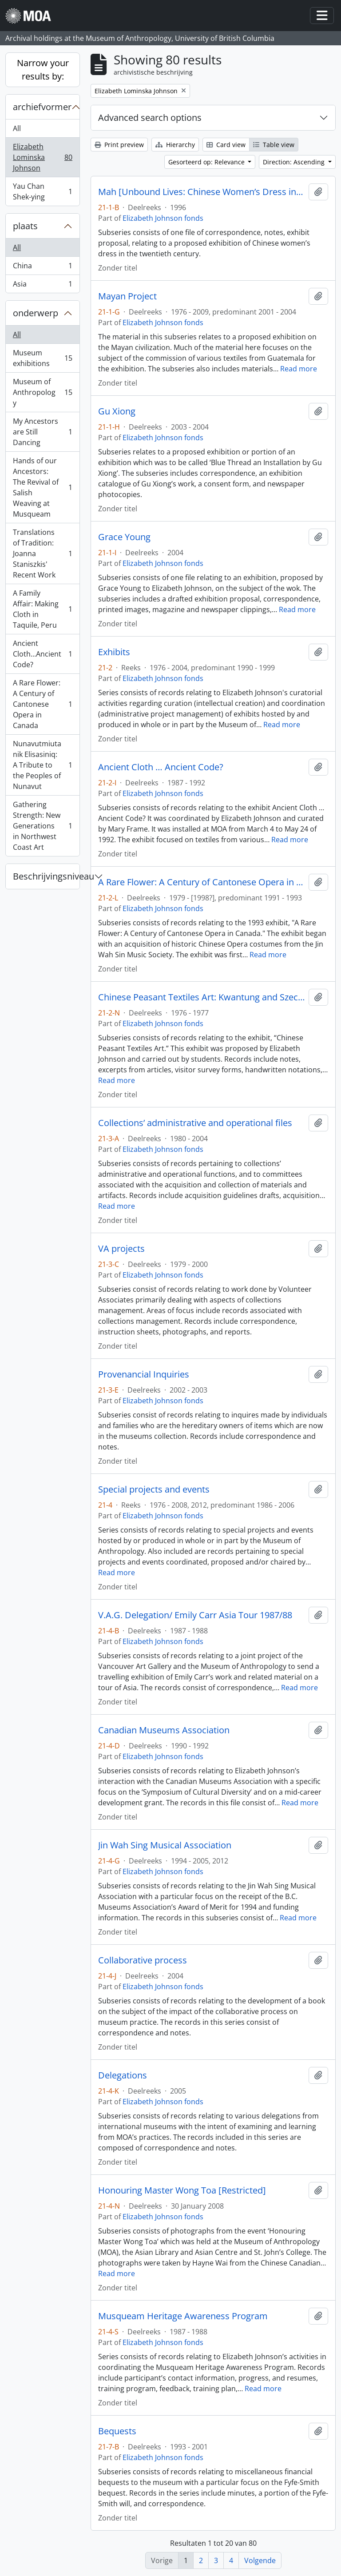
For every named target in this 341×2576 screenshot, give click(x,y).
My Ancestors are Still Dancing (42, 431)
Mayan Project (127, 296)
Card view (226, 144)
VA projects (121, 1248)
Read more (298, 369)
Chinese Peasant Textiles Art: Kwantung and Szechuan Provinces (201, 997)
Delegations (122, 2075)
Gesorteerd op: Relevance (207, 162)
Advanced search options (150, 117)
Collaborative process (142, 1960)
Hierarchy (175, 144)
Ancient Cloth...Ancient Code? (42, 653)
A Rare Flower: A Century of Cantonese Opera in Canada (42, 704)
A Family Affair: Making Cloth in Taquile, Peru (42, 609)
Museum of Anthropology (42, 392)
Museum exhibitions (42, 358)
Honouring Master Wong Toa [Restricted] (182, 2190)
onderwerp (35, 313)
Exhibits (114, 652)
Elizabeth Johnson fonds (163, 218)
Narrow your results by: (43, 69)
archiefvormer (42, 107)
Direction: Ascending (294, 162)
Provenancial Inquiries (143, 1374)
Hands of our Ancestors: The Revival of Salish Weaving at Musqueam (42, 487)
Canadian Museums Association (164, 1730)
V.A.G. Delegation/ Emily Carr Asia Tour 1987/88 (195, 1615)
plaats (25, 226)
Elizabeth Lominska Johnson (42, 157)
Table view (273, 144)
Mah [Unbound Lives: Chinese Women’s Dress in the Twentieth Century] (201, 192)
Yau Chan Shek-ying (42, 191)
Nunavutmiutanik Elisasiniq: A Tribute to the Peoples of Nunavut (42, 765)
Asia (42, 286)
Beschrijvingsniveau (46, 876)
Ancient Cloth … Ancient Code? (160, 767)
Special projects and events (154, 1489)
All (17, 128)
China (42, 267)
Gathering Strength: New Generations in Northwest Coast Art (42, 826)
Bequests (117, 2431)
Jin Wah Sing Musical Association (164, 1845)
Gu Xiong (116, 411)
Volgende (260, 2560)
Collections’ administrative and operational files (195, 1123)
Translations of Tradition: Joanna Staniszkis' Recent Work (42, 553)
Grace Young (124, 537)
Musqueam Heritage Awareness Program (183, 2316)
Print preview (119, 144)
